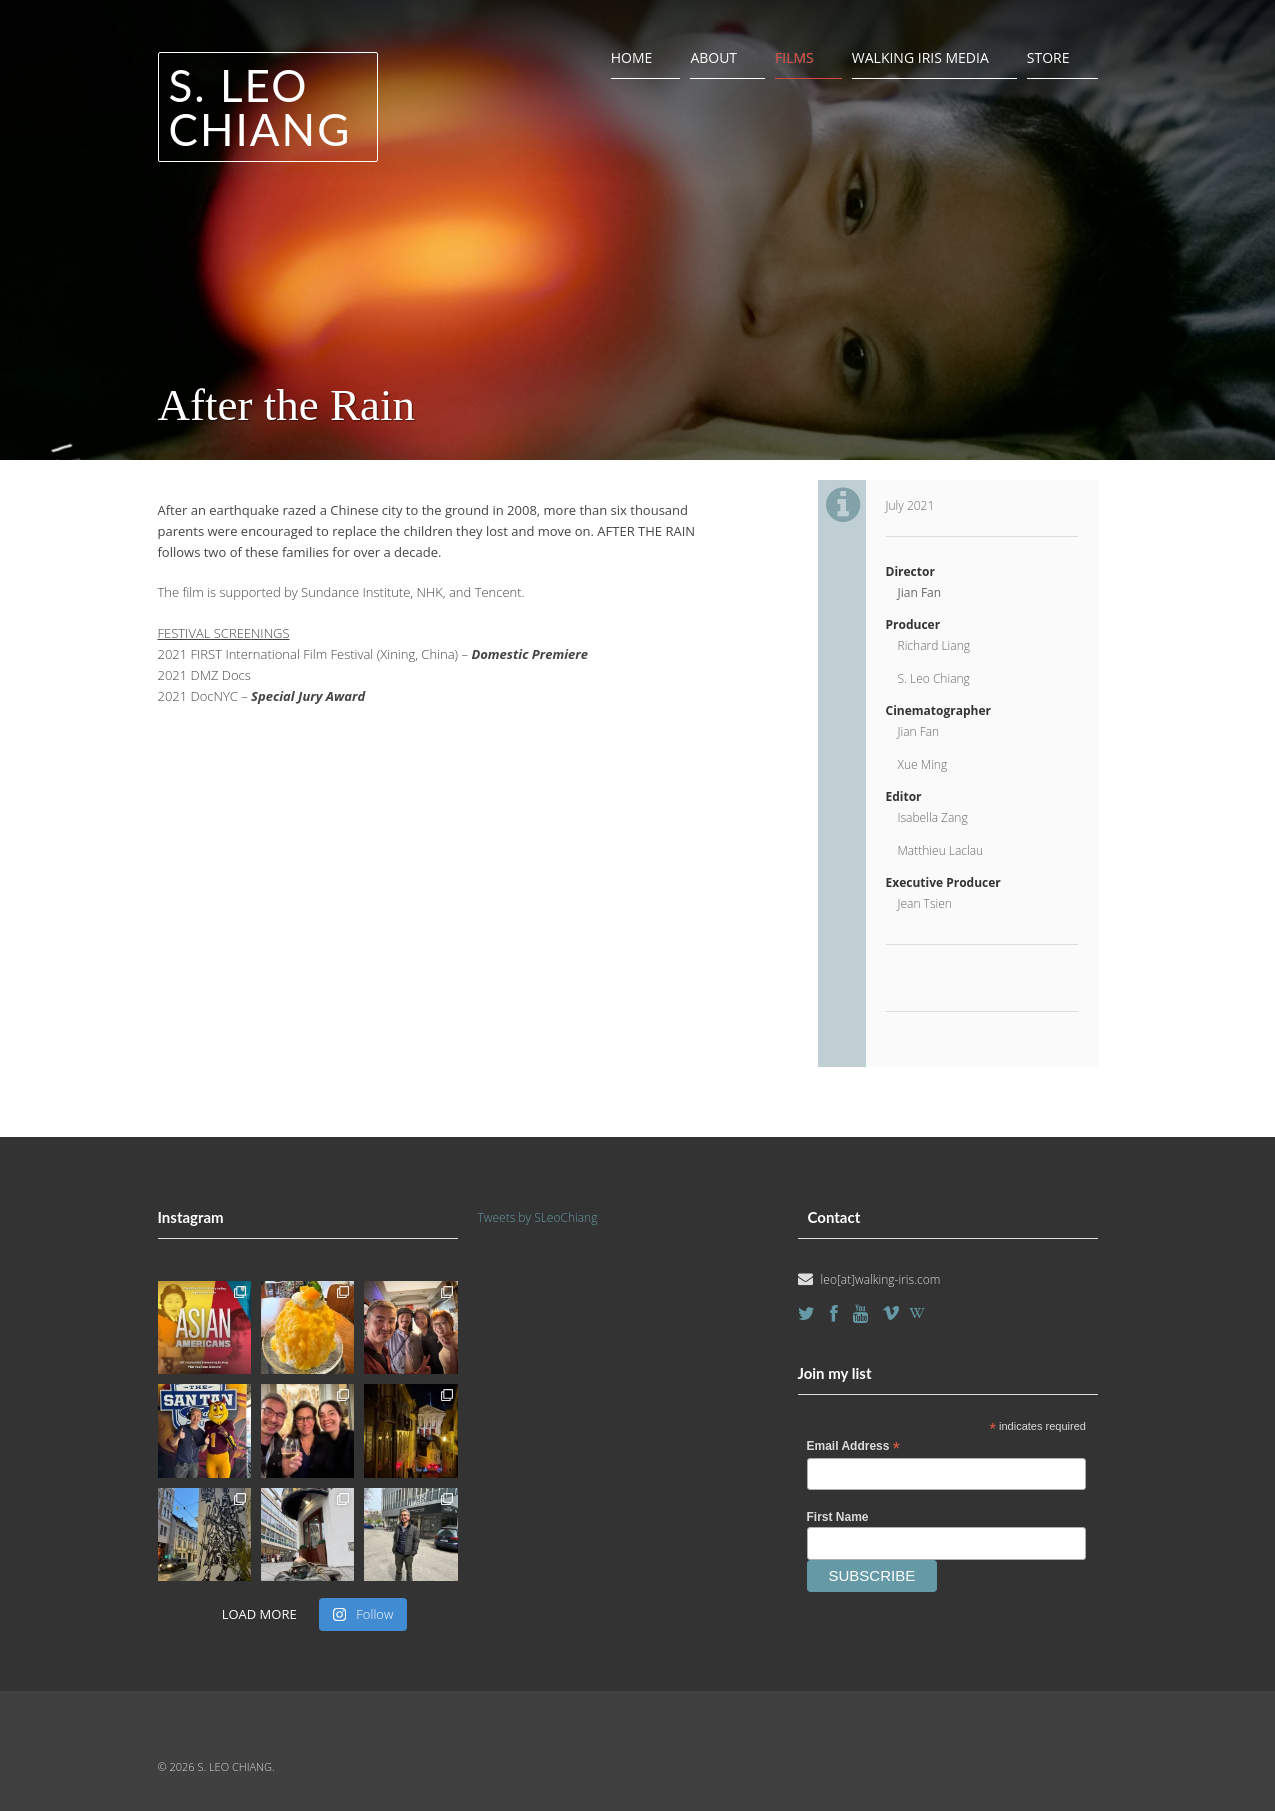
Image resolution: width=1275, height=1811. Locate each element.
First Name (838, 1517)
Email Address (853, 1447)
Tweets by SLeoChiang (538, 1217)
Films (794, 57)
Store (1048, 57)
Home (632, 57)
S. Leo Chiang (260, 107)
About (713, 57)
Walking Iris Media (920, 57)
